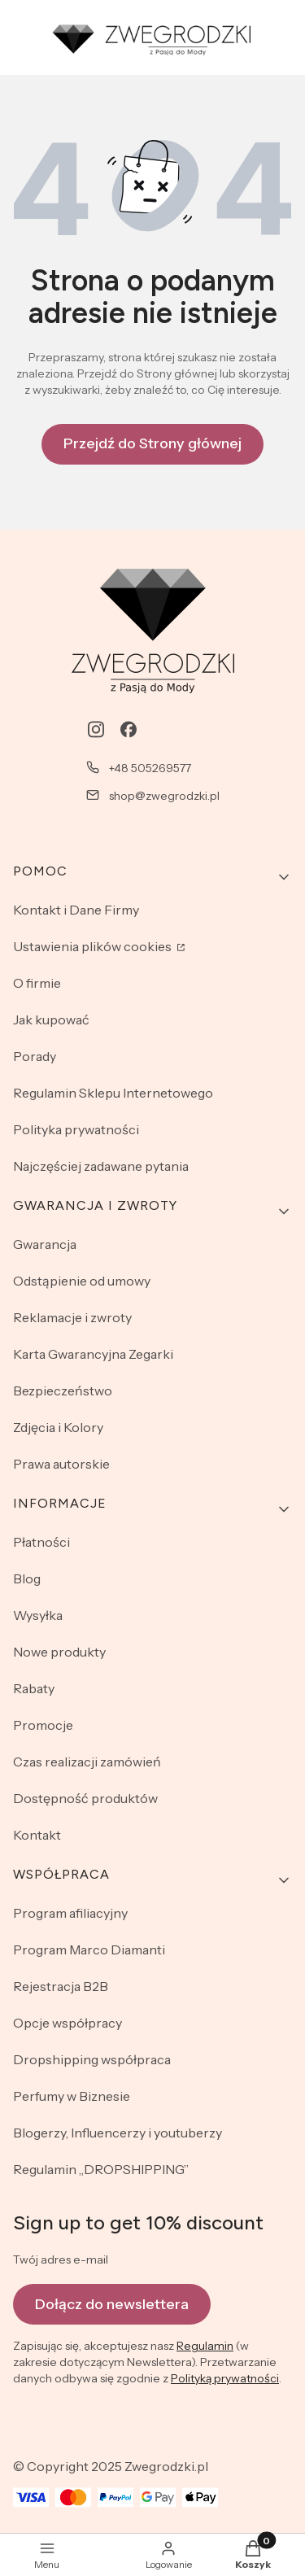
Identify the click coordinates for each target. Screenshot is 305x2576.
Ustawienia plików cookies (93, 946)
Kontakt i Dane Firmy (76, 910)
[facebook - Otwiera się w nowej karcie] (128, 729)
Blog (27, 1578)
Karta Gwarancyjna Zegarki (93, 1354)
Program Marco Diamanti (89, 1949)
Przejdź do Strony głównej (152, 443)
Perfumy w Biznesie (71, 2096)
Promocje (43, 1725)
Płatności (41, 1542)
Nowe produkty (59, 1652)
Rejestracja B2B (60, 1986)
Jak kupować (51, 1019)
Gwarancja (44, 1244)
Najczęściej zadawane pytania (101, 1166)
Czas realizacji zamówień (87, 1761)
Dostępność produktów (85, 1798)
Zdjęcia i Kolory (58, 1427)
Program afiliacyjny (70, 1913)
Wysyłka (38, 1615)
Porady (34, 1056)
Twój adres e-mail (60, 2259)
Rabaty (33, 1688)
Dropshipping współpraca (92, 2059)
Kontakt (37, 1835)
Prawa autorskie (61, 1464)
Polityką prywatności (225, 2378)
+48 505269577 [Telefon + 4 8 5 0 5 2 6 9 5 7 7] (150, 768)
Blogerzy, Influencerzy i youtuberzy (117, 2132)
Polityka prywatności (76, 1129)
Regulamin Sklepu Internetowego (113, 1093)
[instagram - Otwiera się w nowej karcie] (96, 729)
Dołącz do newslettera (112, 2304)
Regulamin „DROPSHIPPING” (101, 2169)
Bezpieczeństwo (62, 1390)
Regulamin (204, 2345)
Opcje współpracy (67, 2023)
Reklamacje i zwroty (72, 1317)
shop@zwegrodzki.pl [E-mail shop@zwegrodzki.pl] (164, 795)
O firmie (37, 983)
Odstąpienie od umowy (81, 1281)
